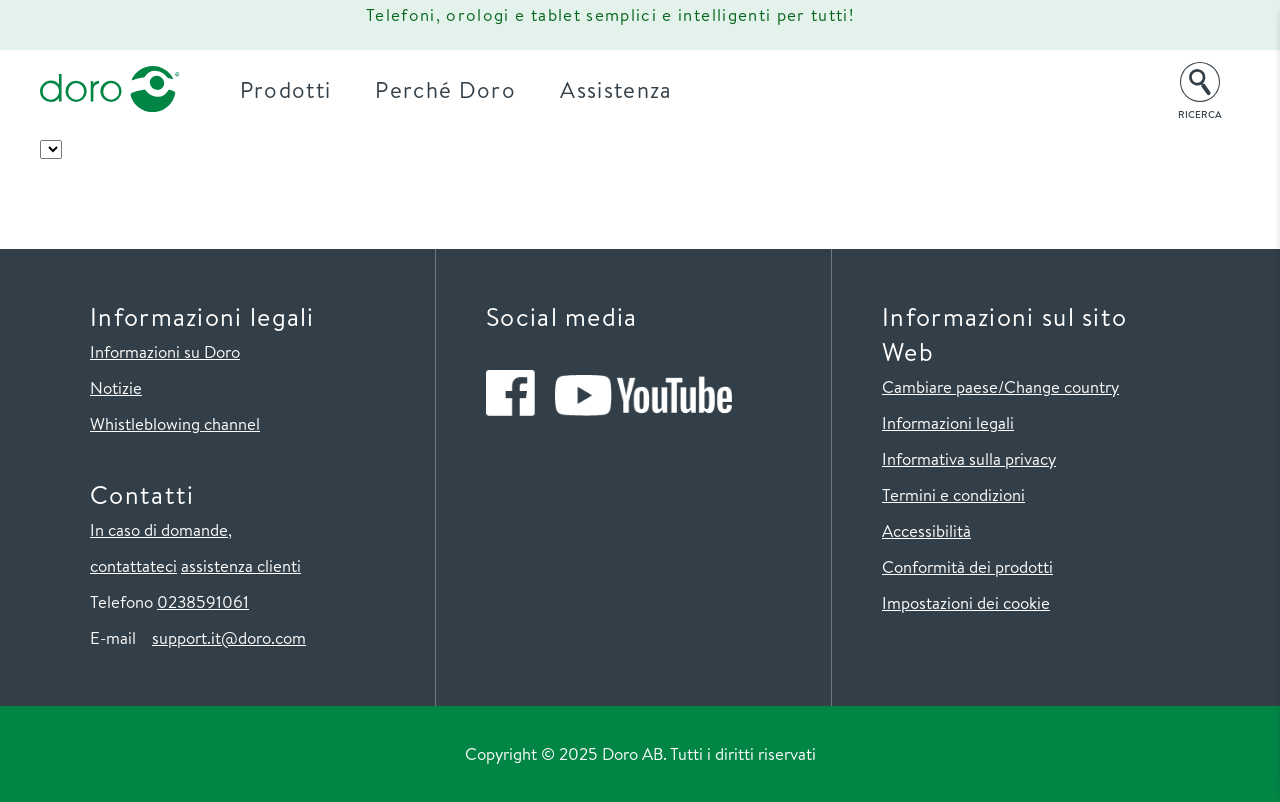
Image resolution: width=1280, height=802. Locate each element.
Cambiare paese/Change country (1000, 386)
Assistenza (616, 89)
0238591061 (203, 601)
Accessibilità (926, 530)
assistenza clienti (241, 565)
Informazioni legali (948, 422)
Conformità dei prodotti (967, 566)
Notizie (116, 387)
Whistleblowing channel (175, 423)
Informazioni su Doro (165, 351)
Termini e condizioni (953, 494)
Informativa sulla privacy (969, 458)
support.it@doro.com (229, 637)
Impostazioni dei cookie (966, 602)
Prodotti (286, 89)
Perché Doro (445, 89)
